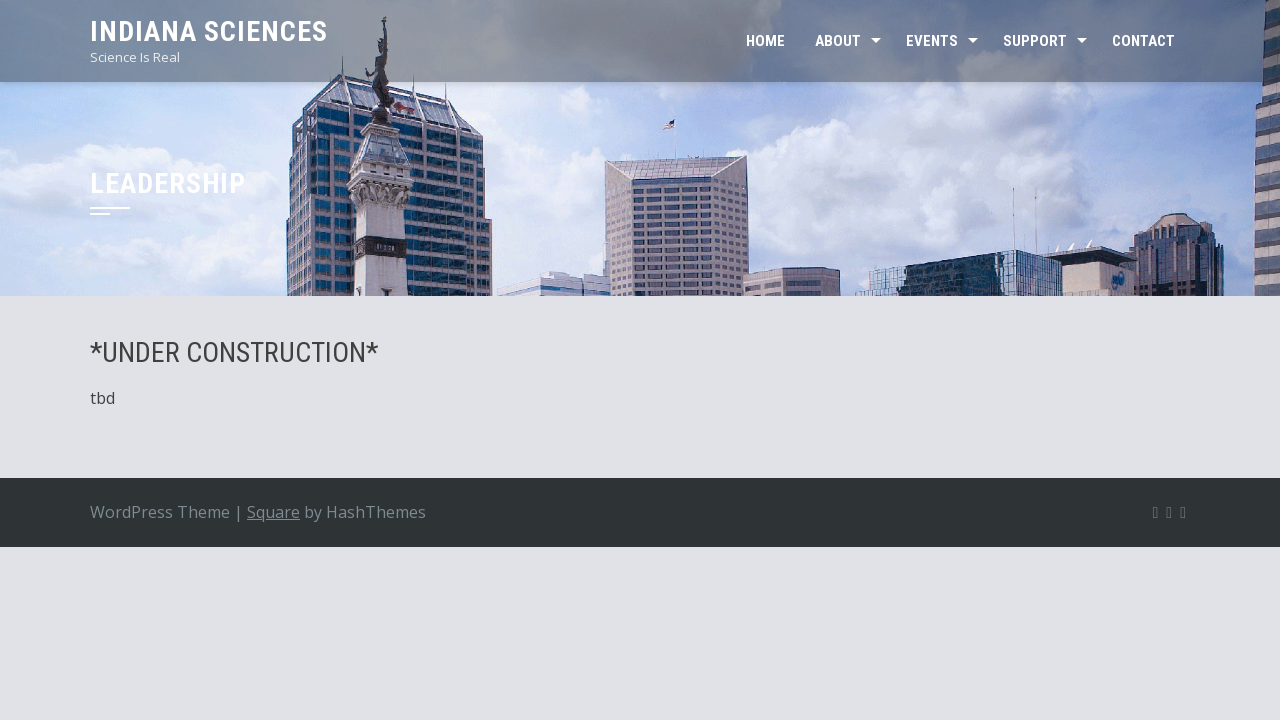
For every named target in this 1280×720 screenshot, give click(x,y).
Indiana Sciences (209, 31)
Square (273, 512)
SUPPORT (1035, 41)
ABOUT (838, 41)
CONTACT (1143, 41)
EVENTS (932, 41)
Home (765, 41)
